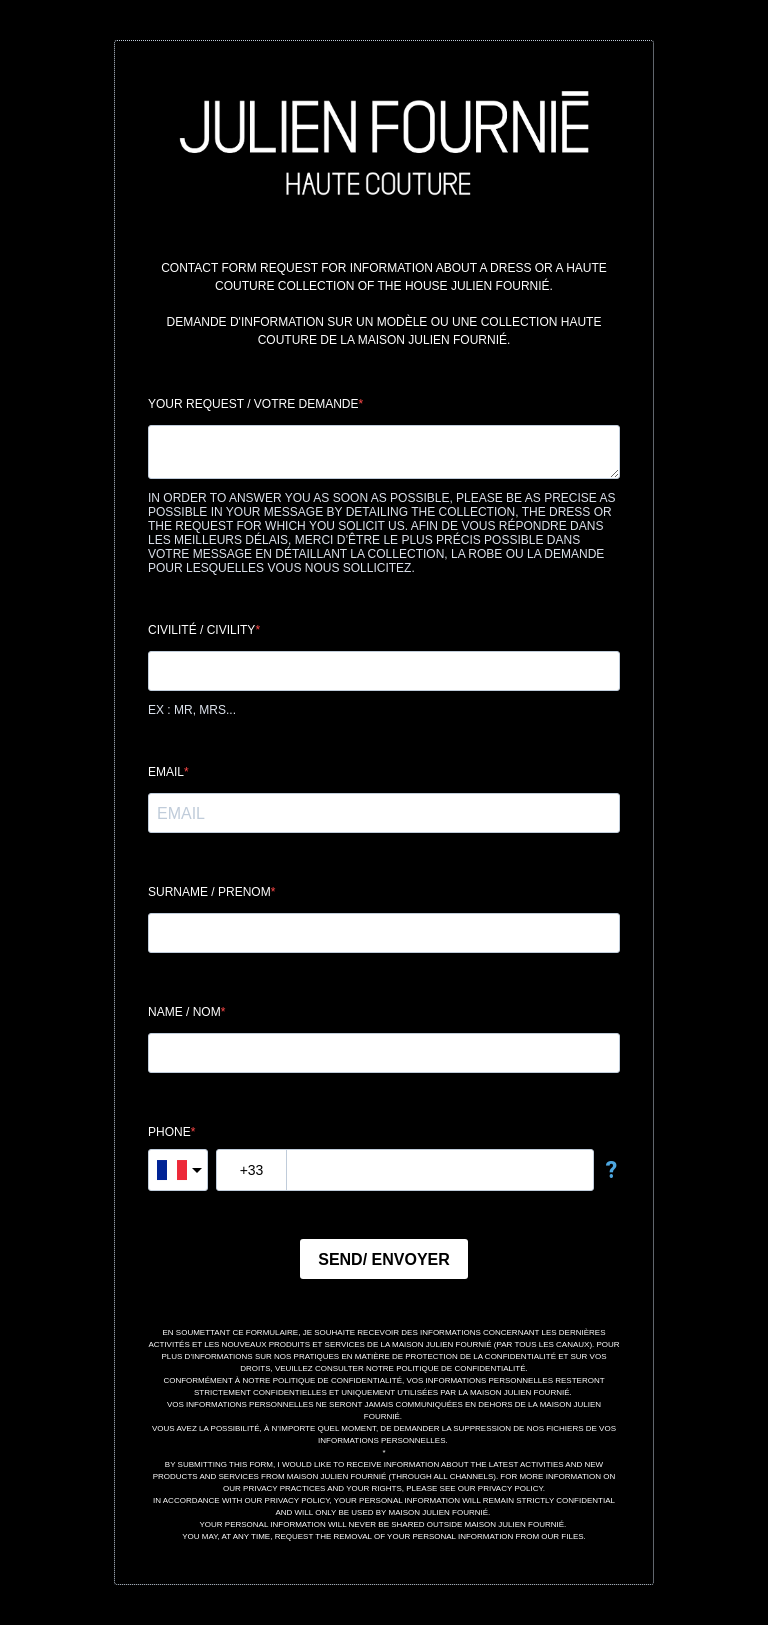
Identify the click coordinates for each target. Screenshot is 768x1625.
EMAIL (166, 772)
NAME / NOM (184, 1012)
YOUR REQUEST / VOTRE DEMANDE (253, 404)
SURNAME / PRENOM (209, 892)
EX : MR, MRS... (192, 710)
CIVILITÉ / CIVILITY (201, 630)
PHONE (169, 1132)
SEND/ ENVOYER (384, 1259)
